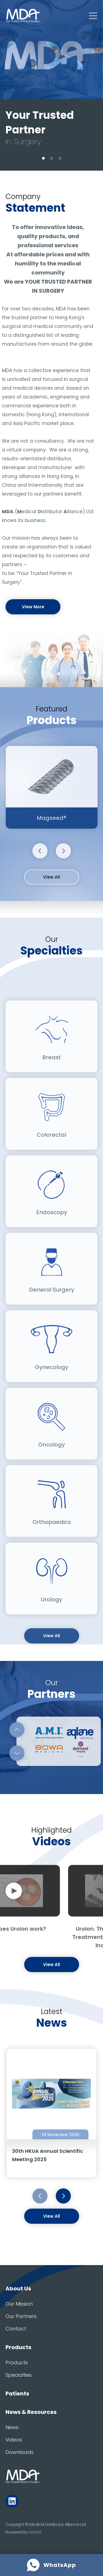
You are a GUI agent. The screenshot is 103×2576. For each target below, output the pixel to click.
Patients (17, 2393)
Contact (15, 2328)
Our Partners (21, 2316)
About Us (18, 2288)
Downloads (19, 2452)
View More (33, 607)
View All (51, 896)
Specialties (18, 2374)
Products (18, 2347)
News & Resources (31, 2412)
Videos (13, 2439)
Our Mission (19, 2303)
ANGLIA (34, 2532)
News (11, 2427)
